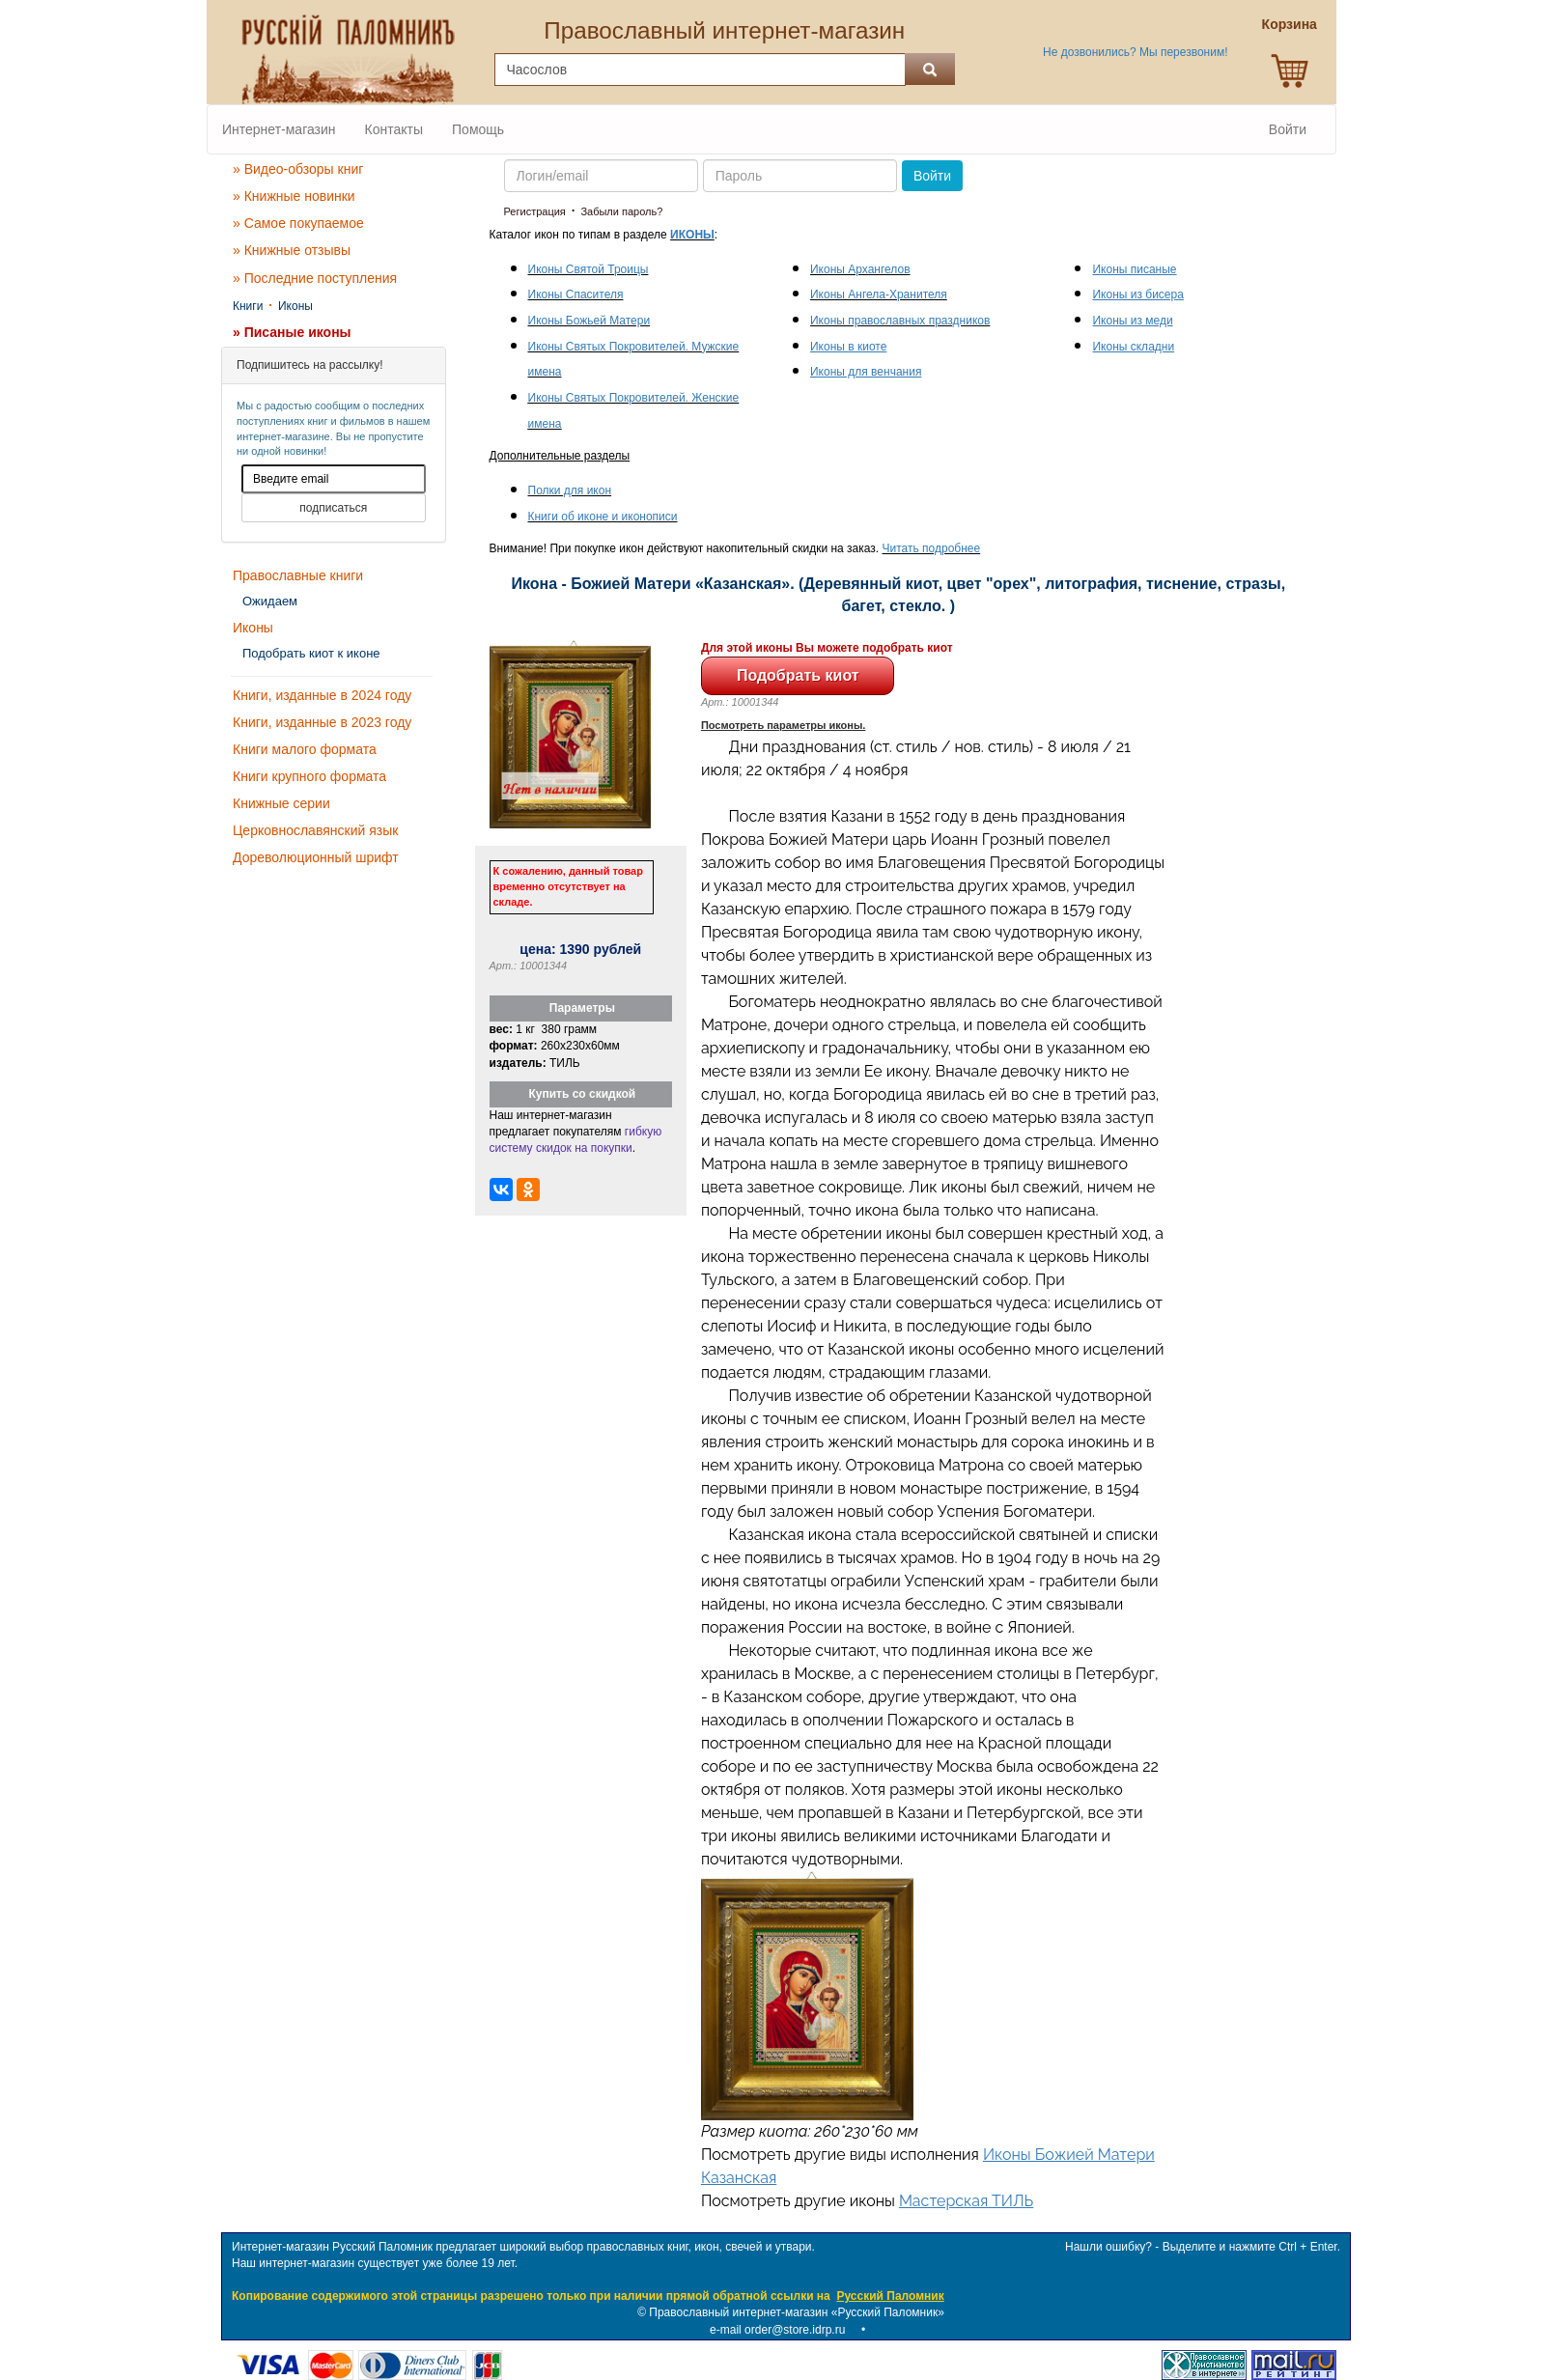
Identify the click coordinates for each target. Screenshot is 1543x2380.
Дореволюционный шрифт (316, 857)
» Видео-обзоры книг (298, 169)
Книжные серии (281, 803)
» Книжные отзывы (292, 250)
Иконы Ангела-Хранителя (878, 294)
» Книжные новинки (294, 196)
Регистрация (535, 211)
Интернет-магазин (279, 129)
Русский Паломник (889, 2296)
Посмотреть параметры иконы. (783, 725)
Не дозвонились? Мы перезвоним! (1135, 52)
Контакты (394, 129)
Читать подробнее (932, 548)
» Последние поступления (315, 278)
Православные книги (298, 575)
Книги (248, 306)
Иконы (295, 306)
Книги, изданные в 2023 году (322, 722)
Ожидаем (269, 601)
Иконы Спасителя (576, 294)
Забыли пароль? (621, 211)
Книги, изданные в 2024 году (322, 695)
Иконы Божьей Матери (589, 320)
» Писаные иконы (292, 332)
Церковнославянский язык (315, 830)
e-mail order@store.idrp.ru (777, 2330)
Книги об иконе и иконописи (603, 516)
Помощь (478, 129)
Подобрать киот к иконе (311, 653)
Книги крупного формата (309, 776)
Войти (1287, 129)
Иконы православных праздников (900, 320)
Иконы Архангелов (860, 269)
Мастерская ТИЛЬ (966, 2201)
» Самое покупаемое (298, 223)
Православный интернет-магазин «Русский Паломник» (796, 2312)
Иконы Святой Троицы (588, 269)
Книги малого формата (305, 749)
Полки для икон (570, 490)
